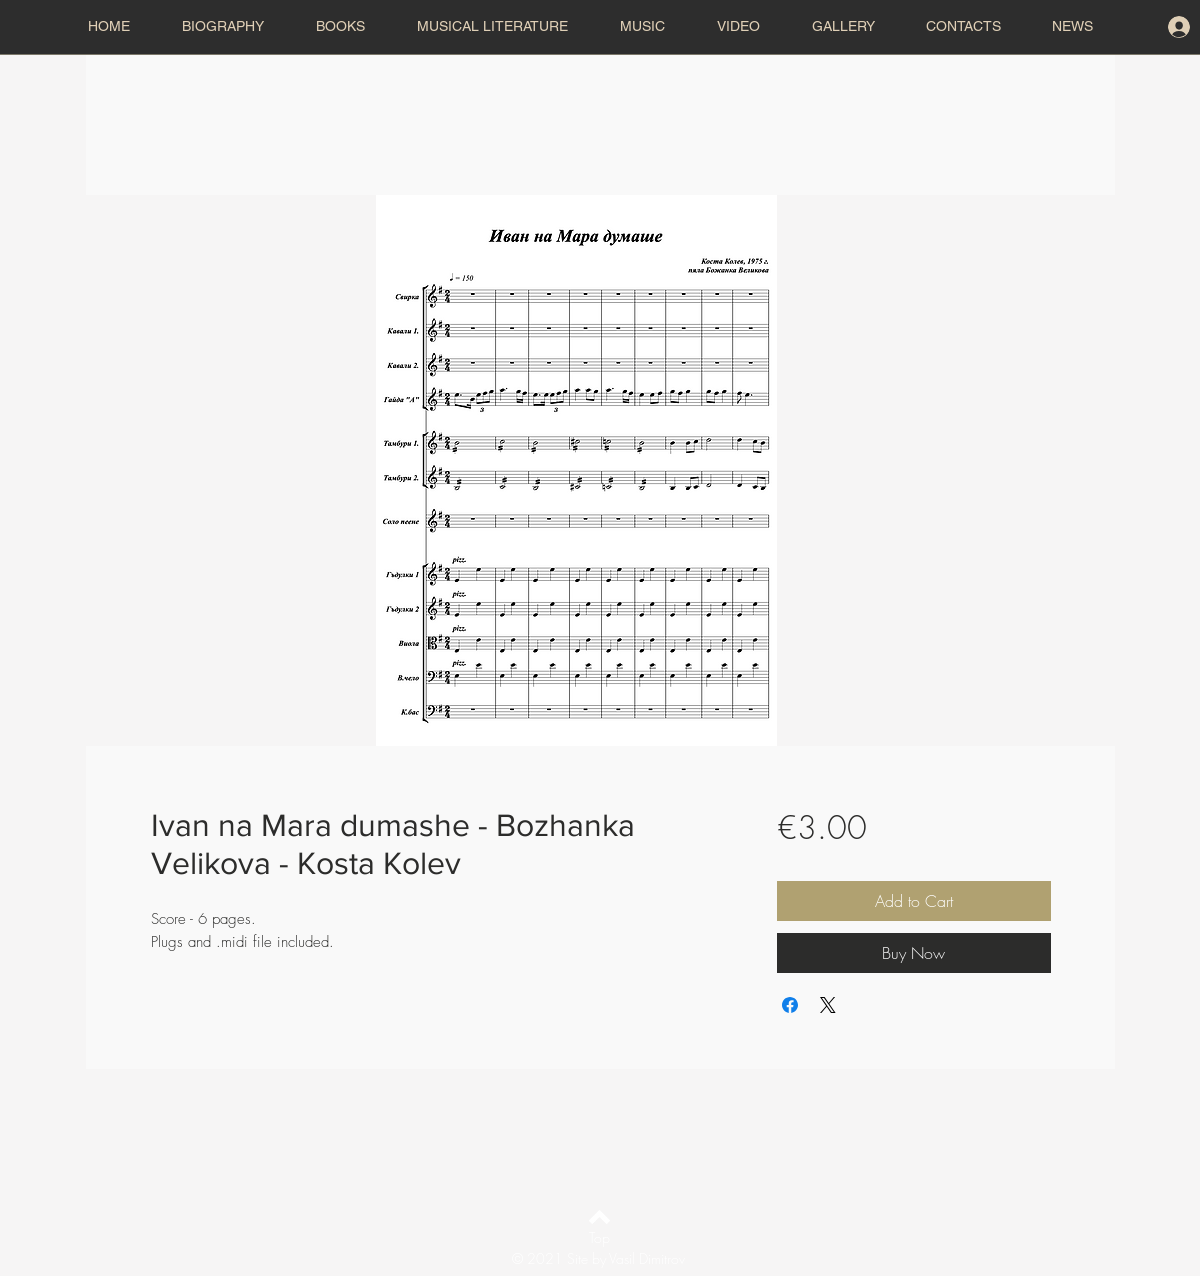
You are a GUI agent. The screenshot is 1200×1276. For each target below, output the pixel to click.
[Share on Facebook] (790, 1005)
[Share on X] (828, 1005)
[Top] (599, 1238)
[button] (502, 26)
